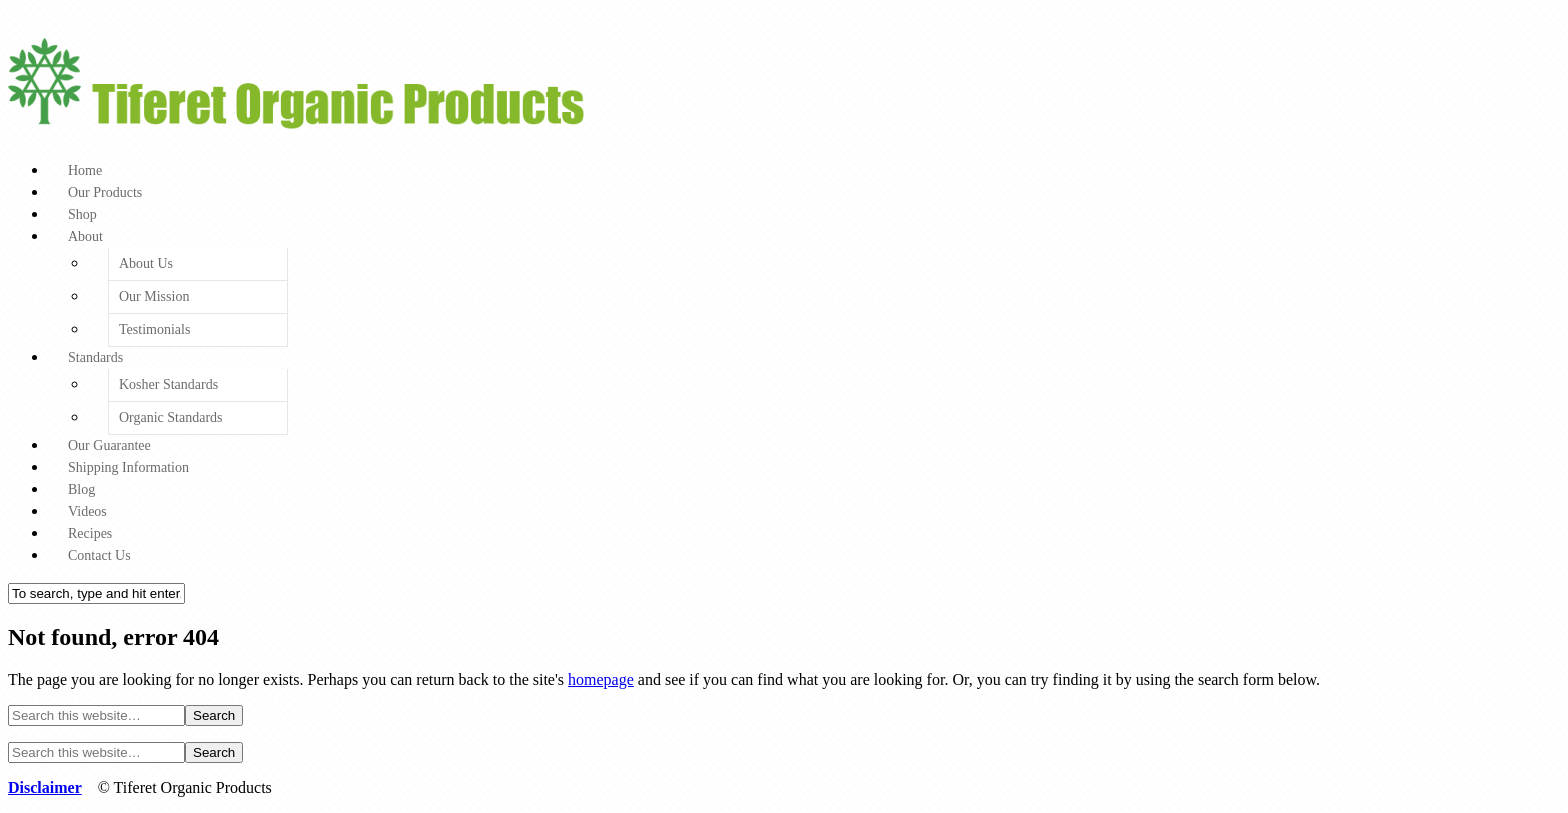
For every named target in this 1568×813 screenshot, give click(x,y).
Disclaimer (45, 787)
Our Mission (154, 296)
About (85, 236)
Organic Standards (171, 417)
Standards (95, 357)
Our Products (105, 192)
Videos (87, 511)
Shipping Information (128, 467)
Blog (81, 489)
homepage (601, 679)
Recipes (90, 533)
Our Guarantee (109, 445)
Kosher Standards (168, 384)
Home (85, 170)
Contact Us (99, 555)
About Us (146, 263)
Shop (82, 214)
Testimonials (154, 329)
